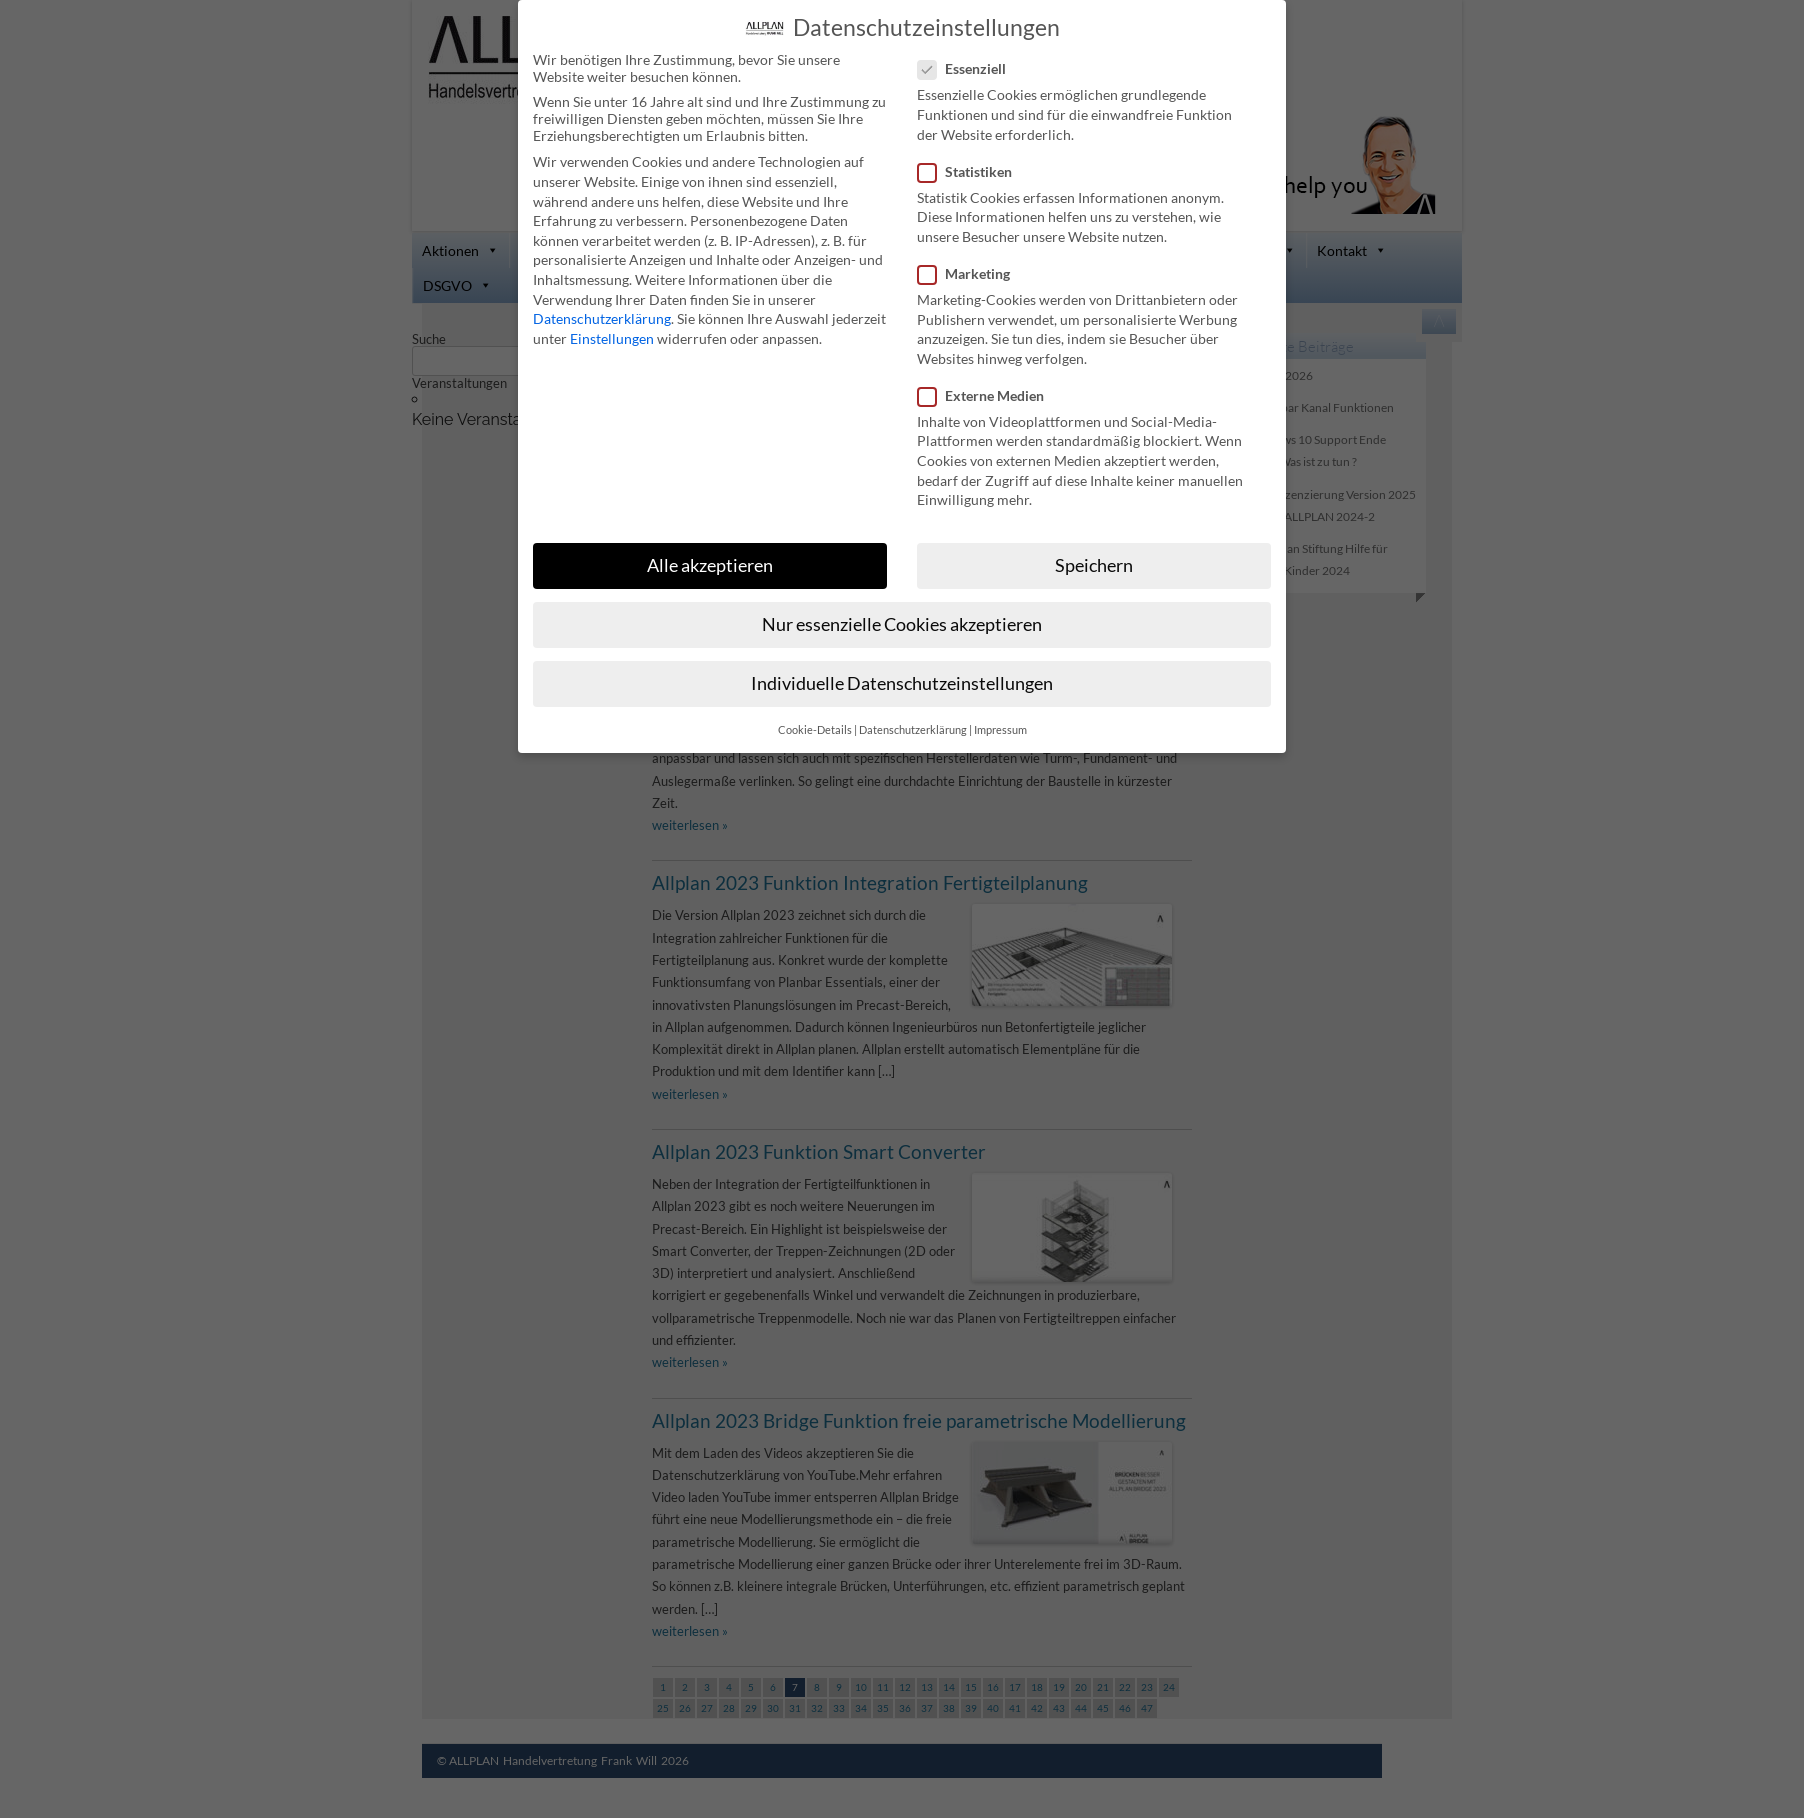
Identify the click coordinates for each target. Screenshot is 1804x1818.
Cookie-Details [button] (815, 729)
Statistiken (973, 170)
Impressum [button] (1000, 729)
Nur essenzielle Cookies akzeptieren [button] (902, 623)
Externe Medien (989, 394)
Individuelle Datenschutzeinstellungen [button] (902, 682)
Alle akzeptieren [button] (710, 564)
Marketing (972, 272)
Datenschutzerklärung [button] (913, 729)
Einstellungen (612, 337)
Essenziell (970, 67)
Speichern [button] (1094, 564)
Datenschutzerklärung (602, 317)
